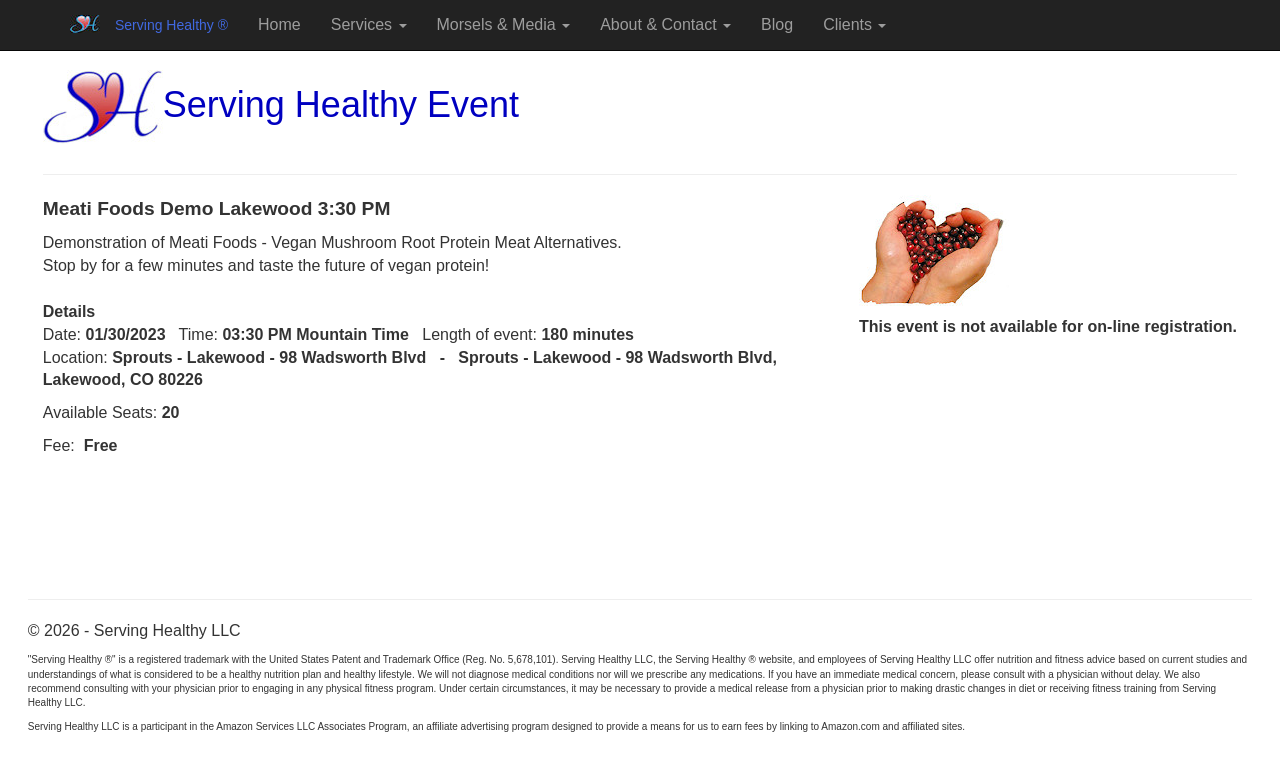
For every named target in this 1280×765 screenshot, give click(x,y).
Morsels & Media (504, 24)
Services (369, 24)
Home (279, 24)
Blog (777, 24)
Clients (854, 24)
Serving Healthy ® (171, 25)
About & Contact (665, 24)
